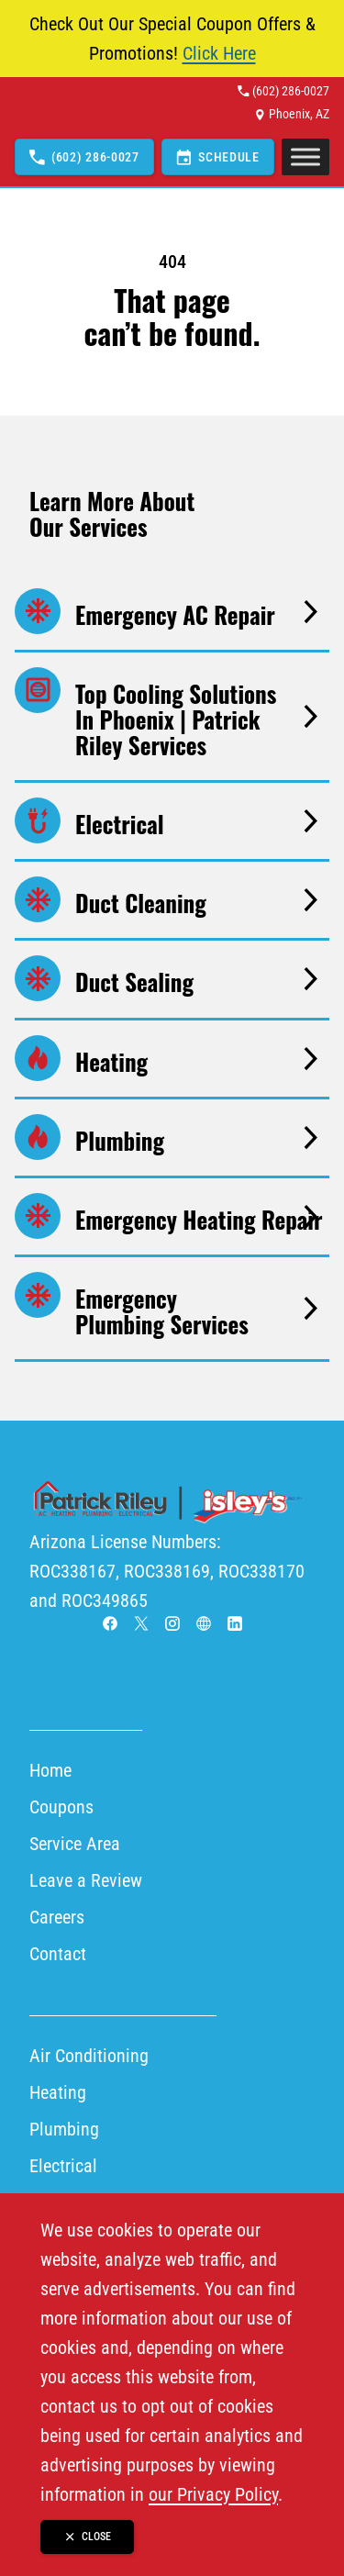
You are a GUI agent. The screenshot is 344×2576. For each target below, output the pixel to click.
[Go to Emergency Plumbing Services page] (172, 1308)
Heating (57, 2092)
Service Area (74, 1844)
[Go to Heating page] (172, 1058)
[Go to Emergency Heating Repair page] (172, 1216)
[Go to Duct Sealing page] (172, 979)
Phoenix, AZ (299, 113)
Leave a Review (85, 1880)
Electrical (63, 2166)
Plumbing (64, 2129)
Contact (57, 1954)
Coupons (61, 1807)
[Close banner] (87, 2537)
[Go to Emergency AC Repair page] (172, 612)
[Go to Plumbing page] (172, 1137)
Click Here (219, 53)
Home (50, 1770)
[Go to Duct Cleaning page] (172, 900)
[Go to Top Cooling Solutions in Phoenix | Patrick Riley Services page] (172, 716)
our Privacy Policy (213, 2494)
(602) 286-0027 (290, 91)
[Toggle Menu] (305, 157)
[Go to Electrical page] (172, 821)
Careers (56, 1917)
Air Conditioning (89, 2056)
